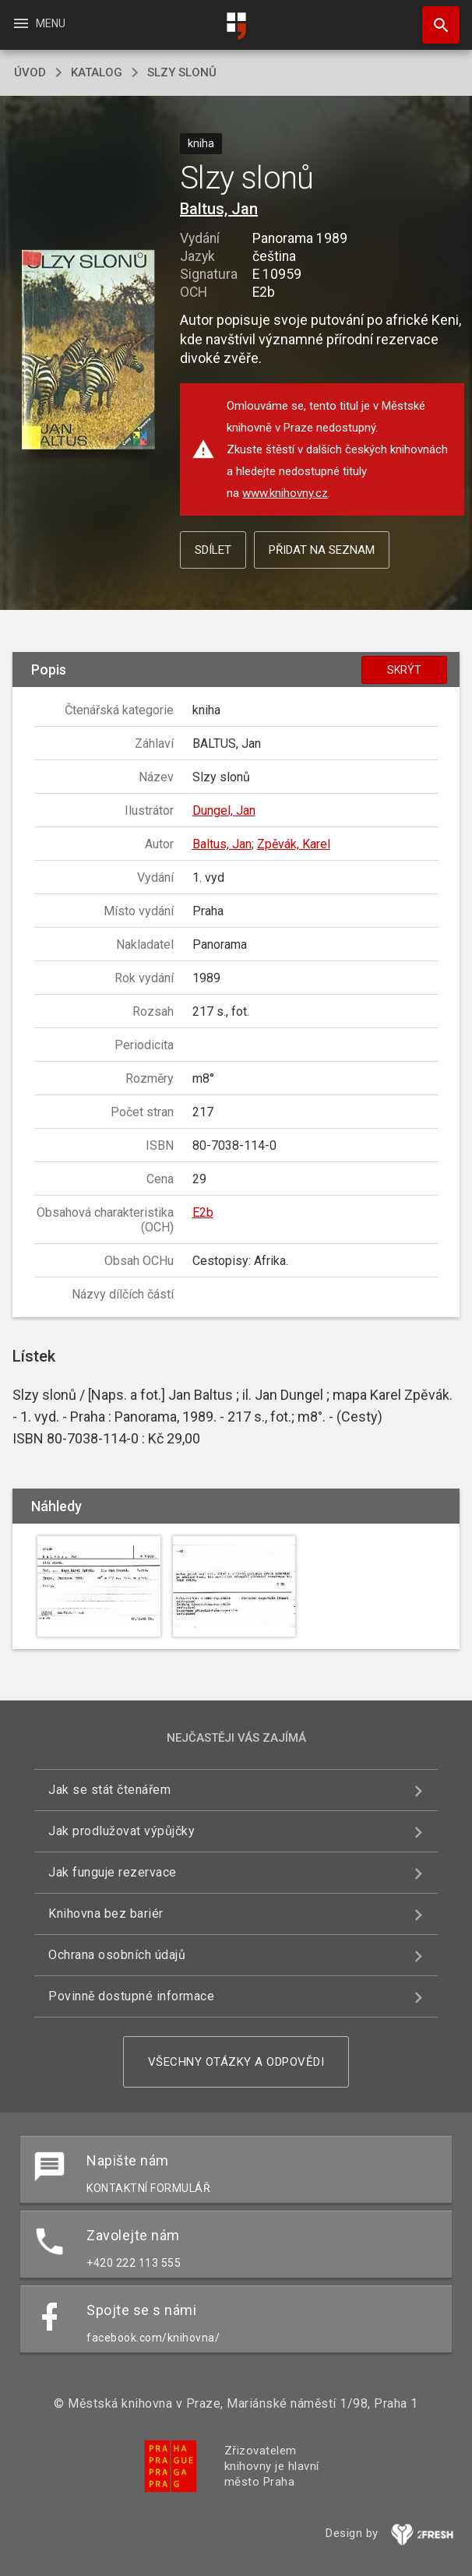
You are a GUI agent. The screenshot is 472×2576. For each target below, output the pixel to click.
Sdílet (213, 550)
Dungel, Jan (223, 810)
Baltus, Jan (219, 208)
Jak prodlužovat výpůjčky (121, 1831)
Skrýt (404, 670)
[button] (88, 351)
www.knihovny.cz (285, 493)
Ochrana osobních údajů (116, 1954)
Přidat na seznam (322, 550)
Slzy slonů (182, 72)
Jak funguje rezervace (112, 1872)
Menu (38, 23)
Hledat (433, 17)
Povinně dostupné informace (131, 1996)
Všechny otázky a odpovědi (236, 2062)
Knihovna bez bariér (106, 1913)
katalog (96, 72)
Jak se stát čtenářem (109, 1789)
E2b (202, 1212)
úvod (30, 72)
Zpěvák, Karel (293, 844)
